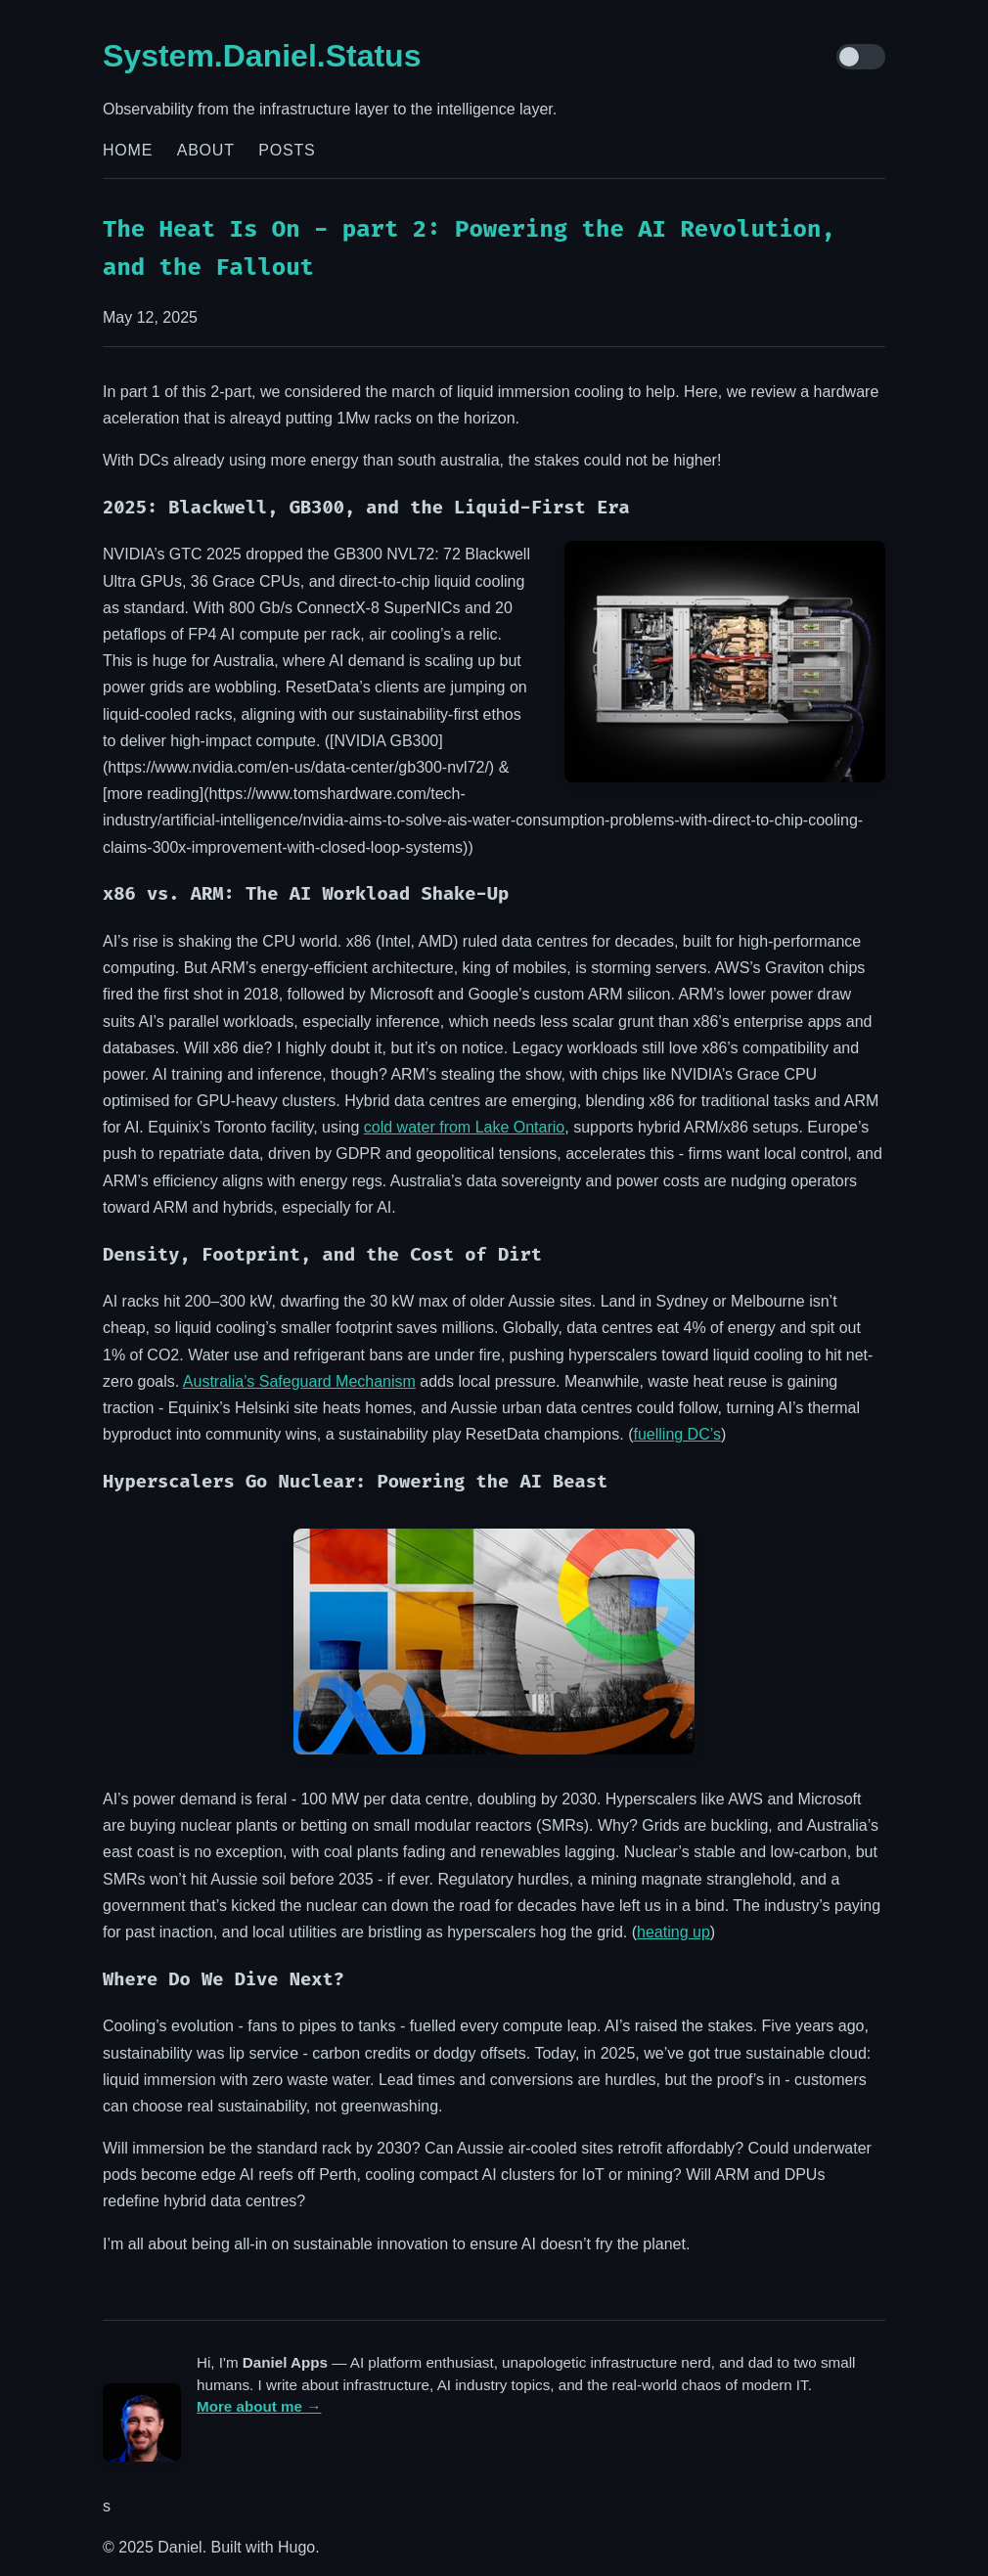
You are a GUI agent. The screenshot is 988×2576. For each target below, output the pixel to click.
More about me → (259, 2406)
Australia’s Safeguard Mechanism (299, 1381)
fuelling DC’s (677, 1434)
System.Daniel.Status (262, 55)
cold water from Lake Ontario (464, 1127)
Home (128, 150)
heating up (673, 1932)
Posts (286, 150)
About (206, 150)
